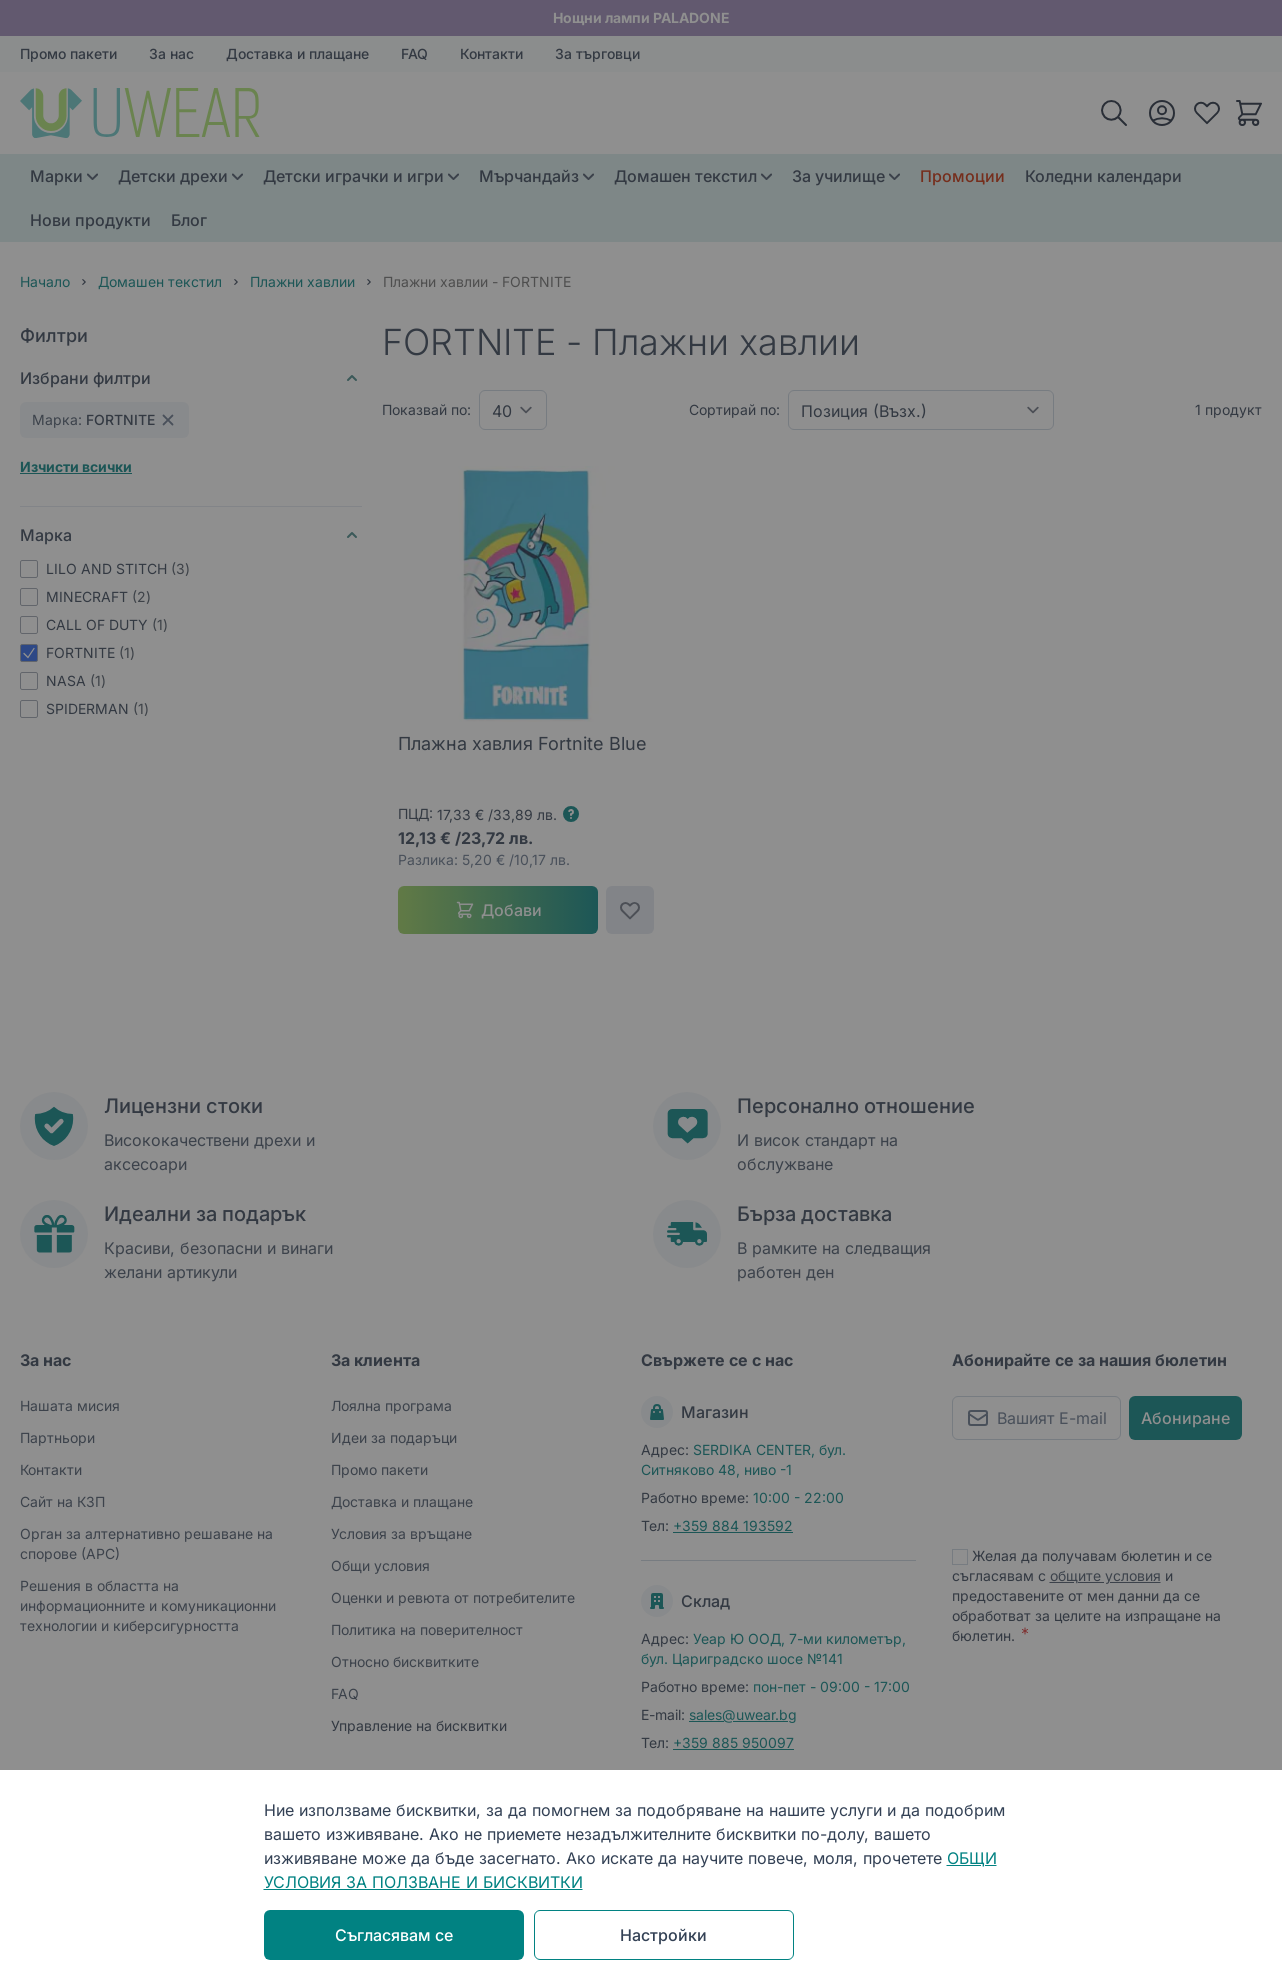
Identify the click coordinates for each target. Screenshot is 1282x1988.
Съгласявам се (394, 1935)
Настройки (663, 1935)
